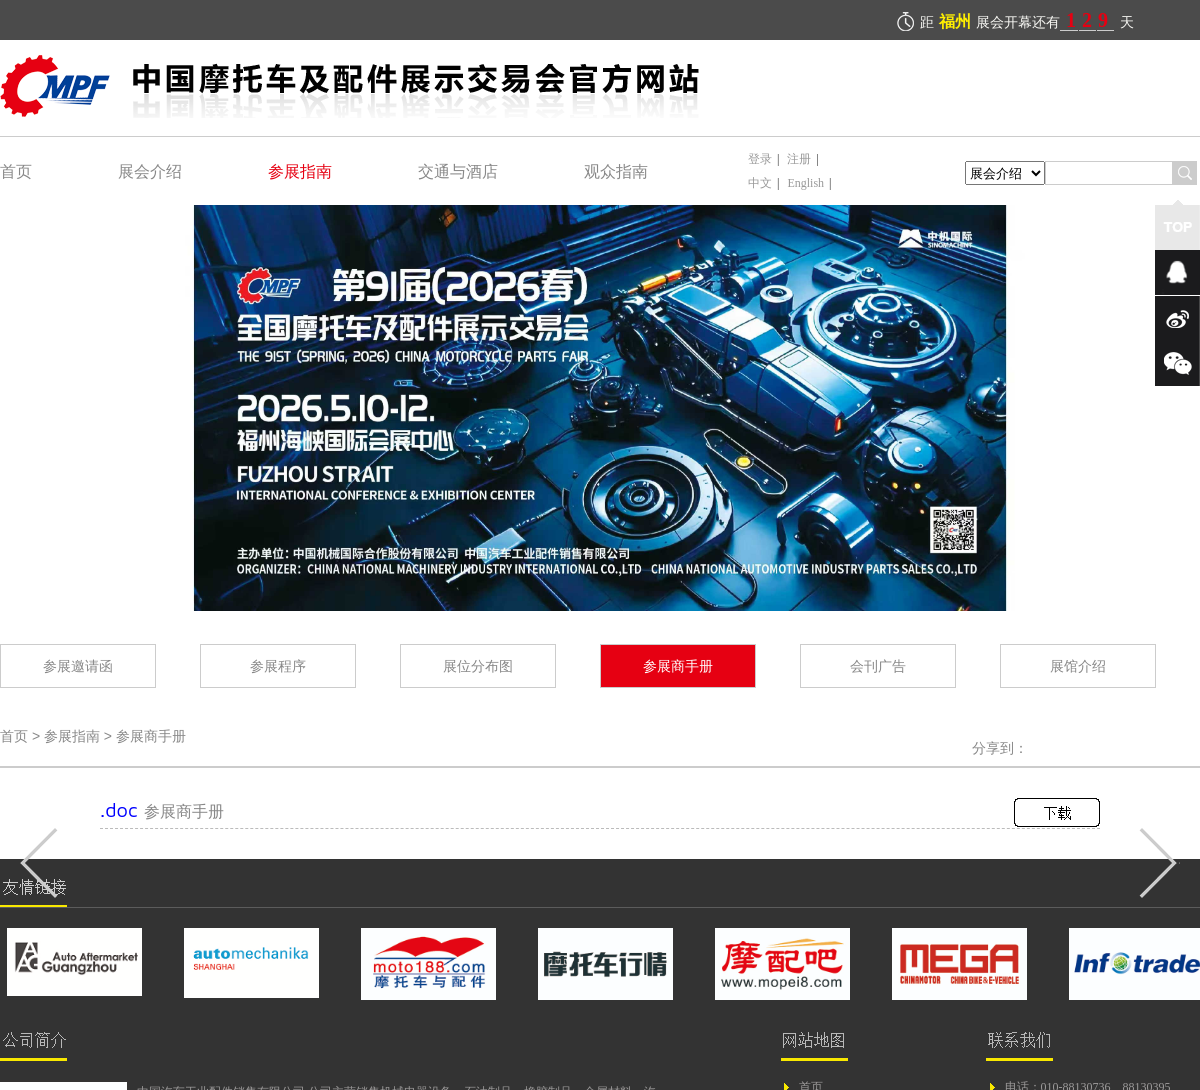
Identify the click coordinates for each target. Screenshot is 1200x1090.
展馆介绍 (1078, 665)
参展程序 (278, 665)
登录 (760, 159)
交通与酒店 (458, 171)
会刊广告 (878, 665)
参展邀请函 (78, 665)
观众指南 (616, 171)
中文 (760, 183)
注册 (799, 159)
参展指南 (300, 171)
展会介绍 (150, 171)
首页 (16, 171)
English (805, 183)
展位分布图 (478, 665)
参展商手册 (678, 665)
